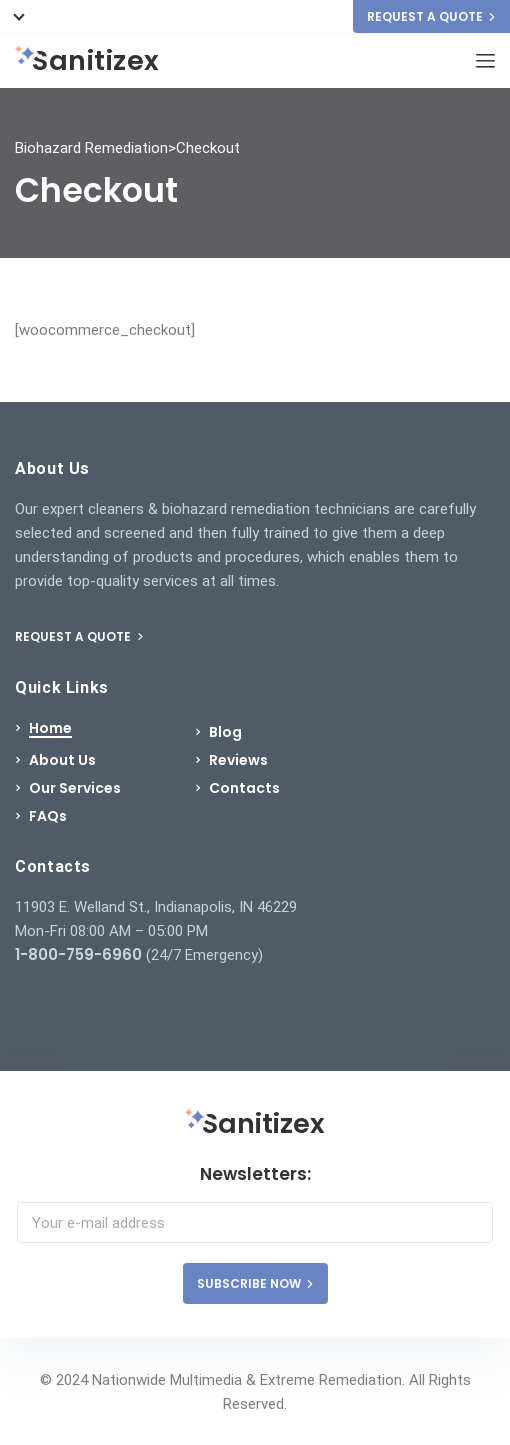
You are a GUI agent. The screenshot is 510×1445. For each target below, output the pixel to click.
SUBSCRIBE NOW (255, 1283)
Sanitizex (87, 61)
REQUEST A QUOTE (431, 16)
